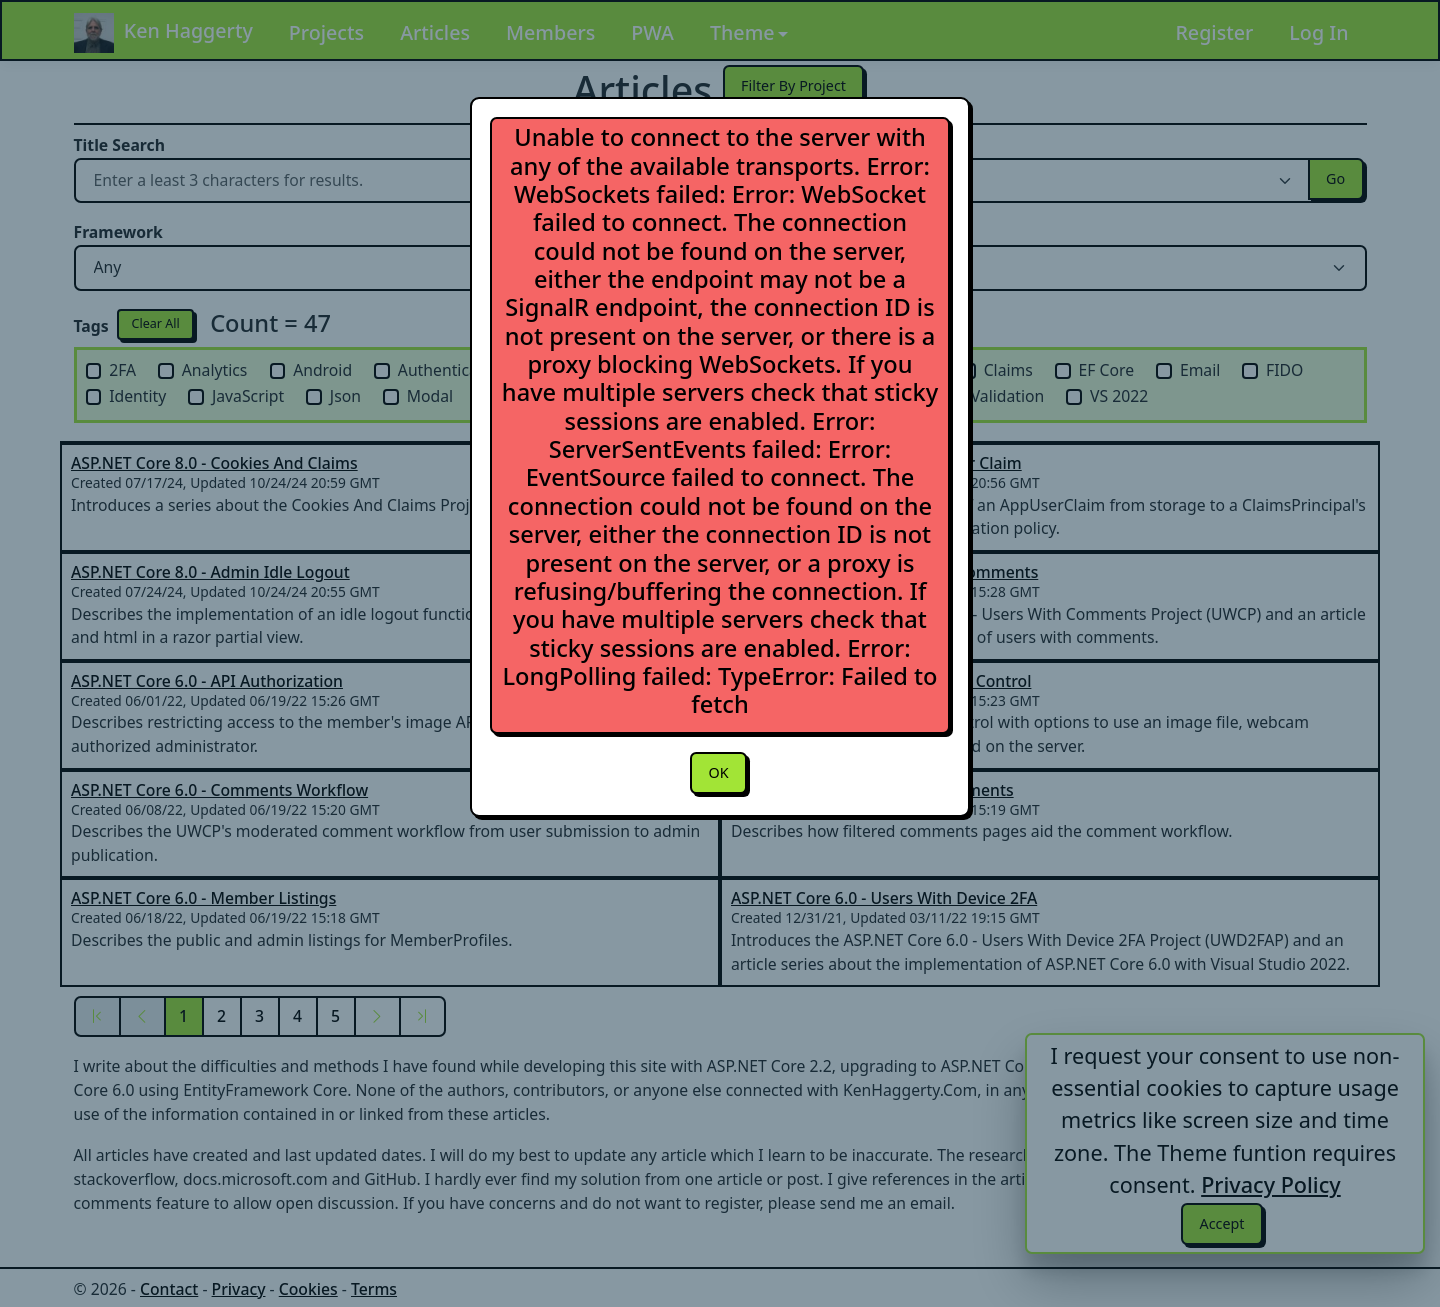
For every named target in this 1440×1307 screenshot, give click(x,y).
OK (718, 774)
